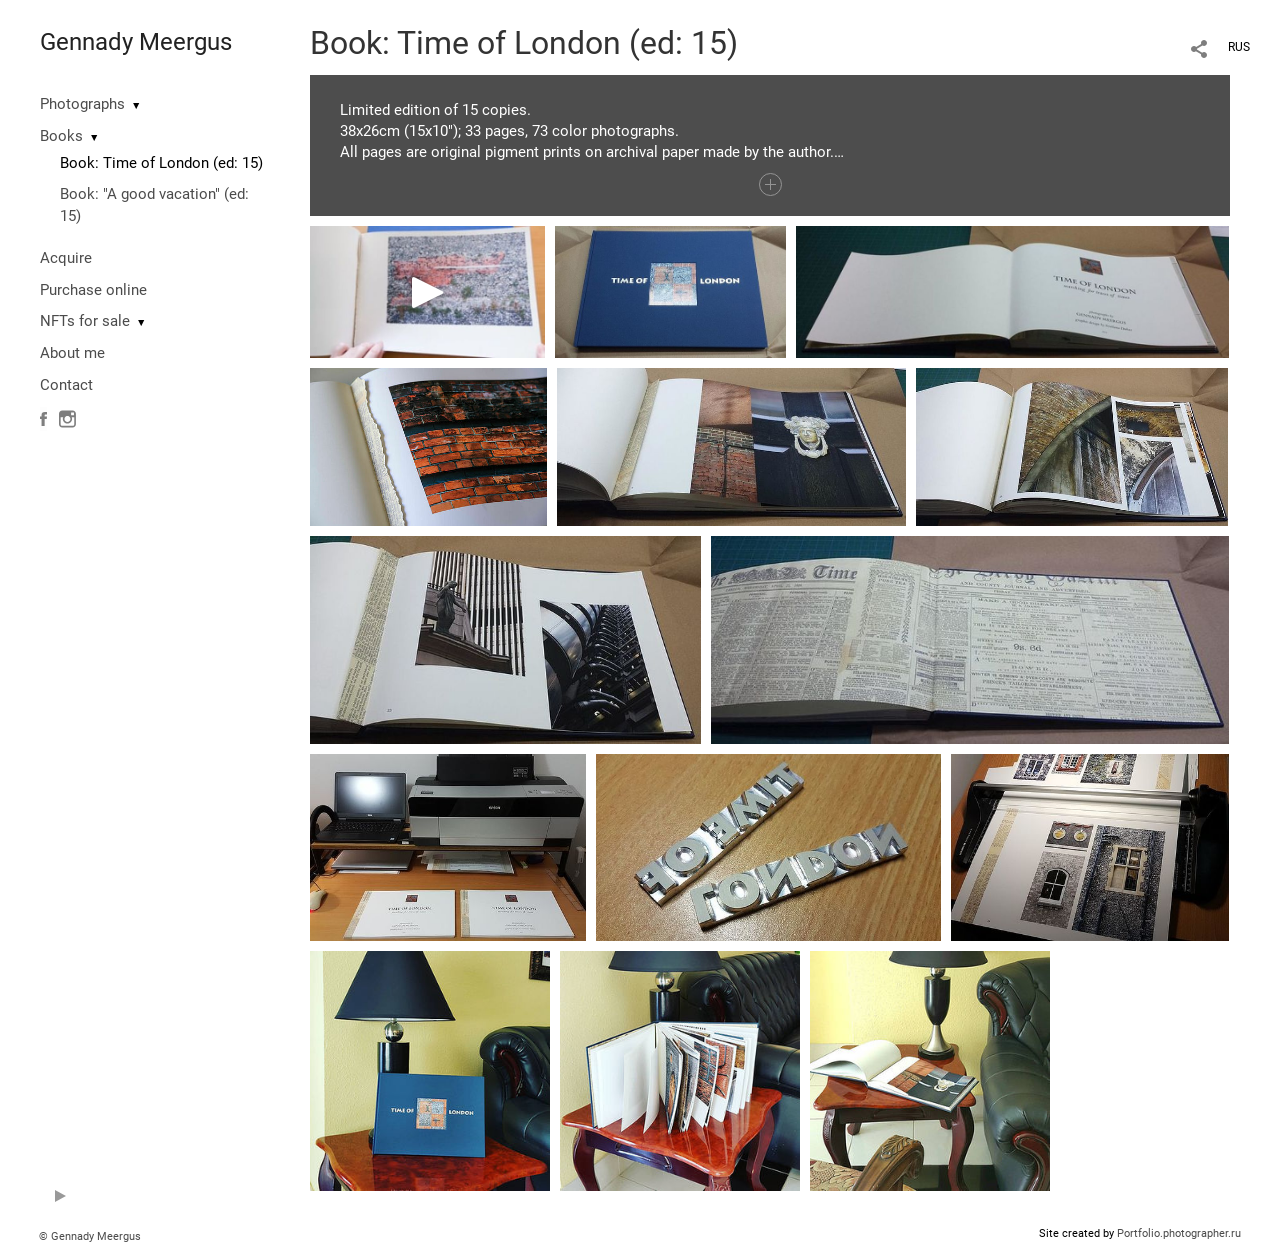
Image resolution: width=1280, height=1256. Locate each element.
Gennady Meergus (136, 42)
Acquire (66, 258)
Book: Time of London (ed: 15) (161, 163)
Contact (66, 385)
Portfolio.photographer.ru (1179, 1233)
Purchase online (93, 290)
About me (72, 353)
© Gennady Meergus (90, 1236)
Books (61, 136)
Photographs (82, 104)
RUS (1239, 47)
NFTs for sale (85, 321)
